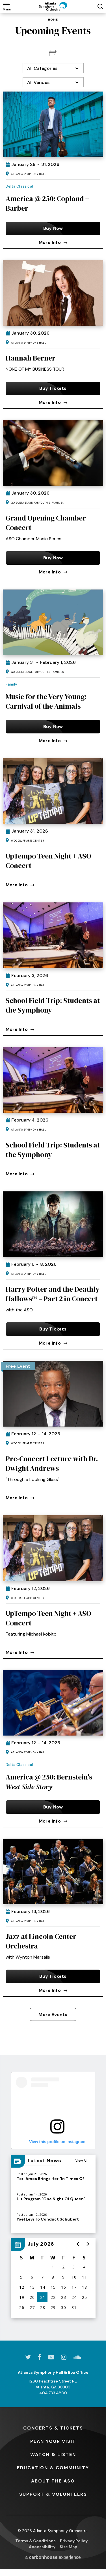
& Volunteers (53, 2494)
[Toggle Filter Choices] (53, 68)
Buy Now (53, 228)
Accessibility (42, 2546)
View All (81, 2160)
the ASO (53, 2481)
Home (53, 19)
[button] (78, 2244)
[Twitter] (28, 2357)
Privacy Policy (74, 2540)
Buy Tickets (52, 388)
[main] (53, 1177)
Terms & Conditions (35, 2540)
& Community (53, 2468)
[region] (53, 2278)
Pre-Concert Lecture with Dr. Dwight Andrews (52, 1463)
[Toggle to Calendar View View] (53, 53)
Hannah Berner (30, 358)
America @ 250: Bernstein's (49, 1781)
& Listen (53, 2454)
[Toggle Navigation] (6, 6)
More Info (53, 242)
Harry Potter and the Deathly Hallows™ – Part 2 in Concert (52, 1293)
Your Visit (53, 2441)
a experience (53, 2557)
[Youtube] (51, 2357)
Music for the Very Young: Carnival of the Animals (46, 701)
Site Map (68, 2546)
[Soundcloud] (77, 2357)
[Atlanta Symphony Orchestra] (53, 6)
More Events (52, 2014)
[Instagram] (63, 2357)
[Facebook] (39, 2357)
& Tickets (53, 2428)
